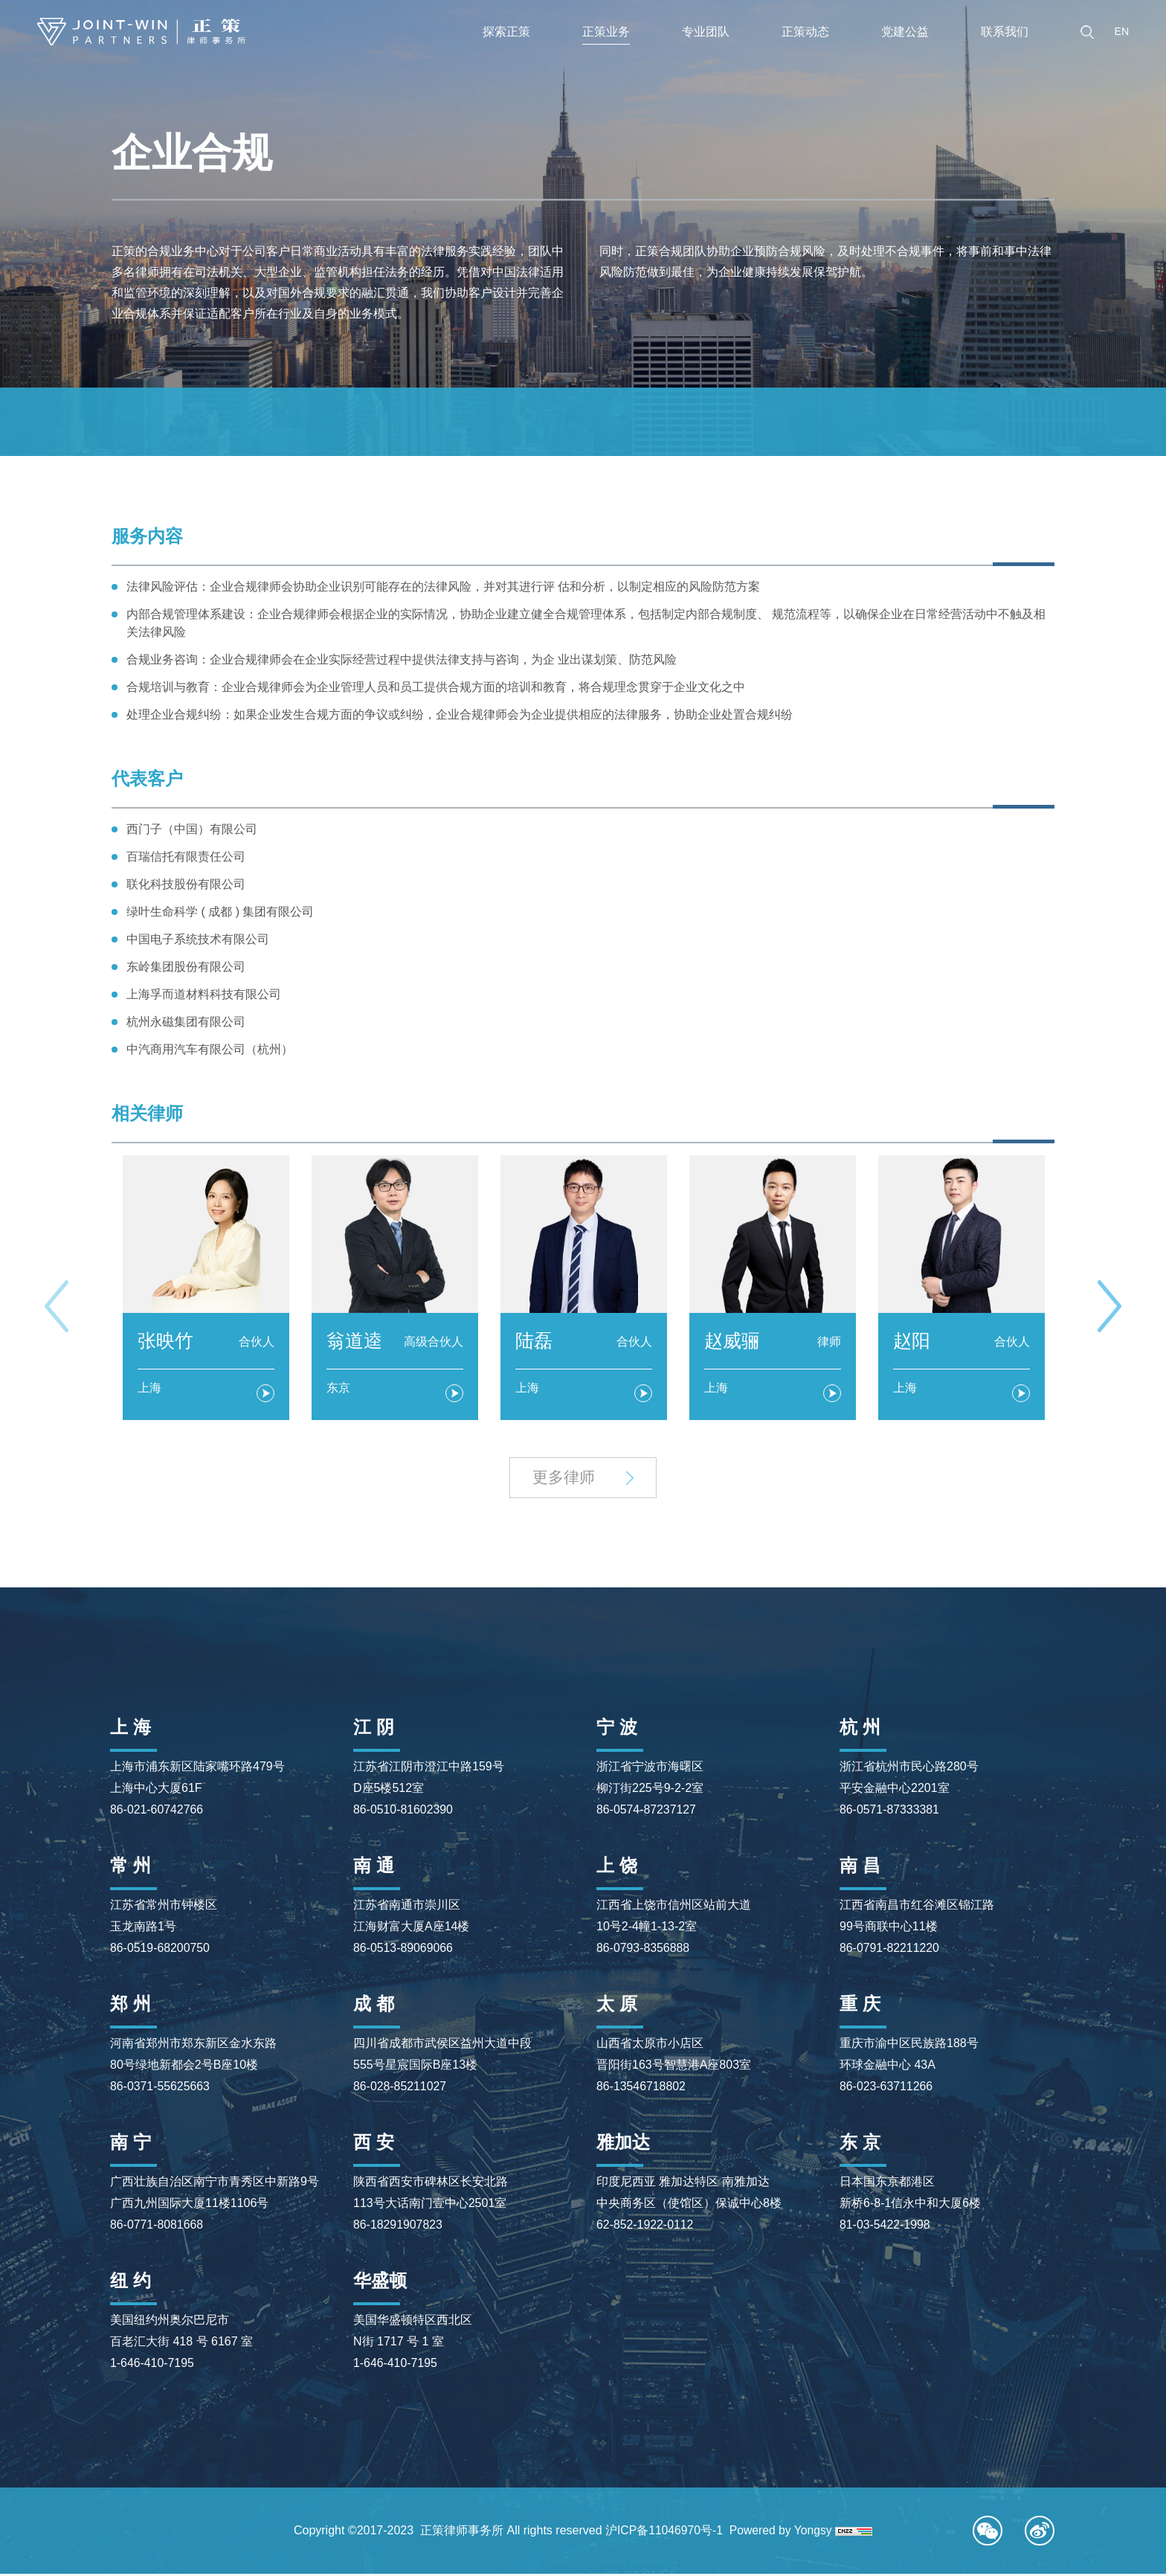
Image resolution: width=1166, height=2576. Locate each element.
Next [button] (1109, 1307)
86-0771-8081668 (157, 2226)
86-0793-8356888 (643, 1950)
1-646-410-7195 (152, 2365)
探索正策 (506, 31)
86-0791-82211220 (890, 1950)
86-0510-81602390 (403, 1811)
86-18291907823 (398, 2226)
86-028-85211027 (400, 2088)
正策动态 (805, 31)
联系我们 (1004, 31)
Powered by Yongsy (781, 2532)
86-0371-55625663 (160, 2088)
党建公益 (905, 31)
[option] (206, 1288)
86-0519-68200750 (160, 1950)
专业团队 (705, 31)
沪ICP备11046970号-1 (663, 2532)
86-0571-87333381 (890, 1811)
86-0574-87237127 (646, 1811)
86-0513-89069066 (403, 1950)
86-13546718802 (641, 2088)
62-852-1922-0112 (645, 2226)
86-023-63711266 (886, 2088)
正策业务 (606, 31)
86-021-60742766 (157, 1811)
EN (1122, 31)
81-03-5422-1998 (885, 2226)
